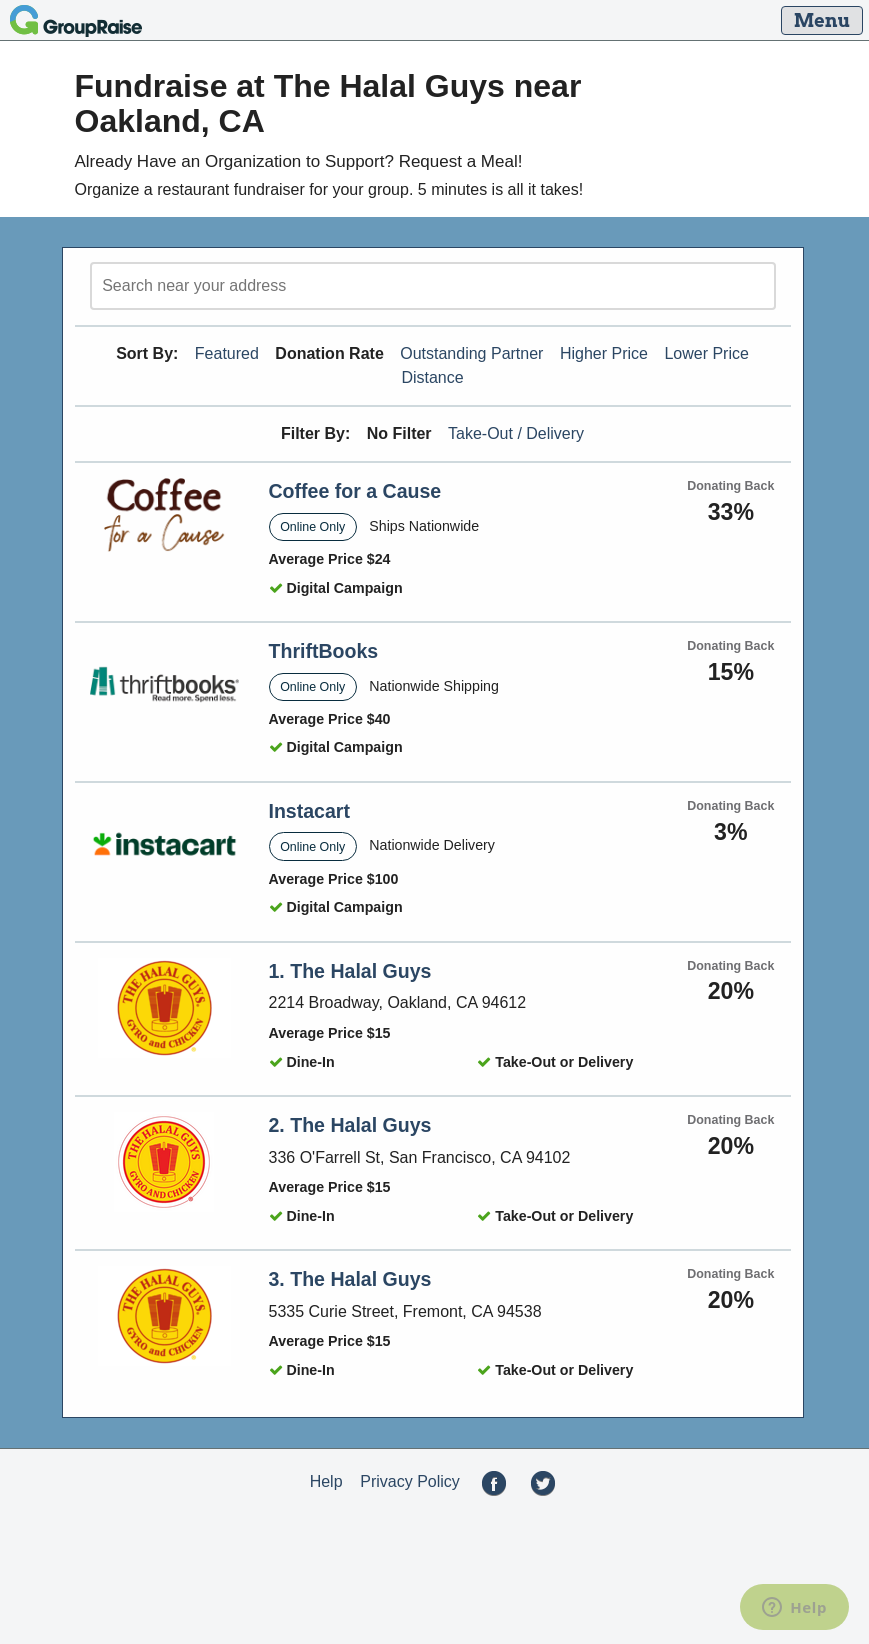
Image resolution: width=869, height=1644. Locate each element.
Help (326, 1481)
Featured (227, 353)
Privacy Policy (410, 1481)
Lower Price (706, 353)
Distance (432, 377)
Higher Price (604, 353)
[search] (433, 286)
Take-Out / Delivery (516, 433)
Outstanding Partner (471, 353)
